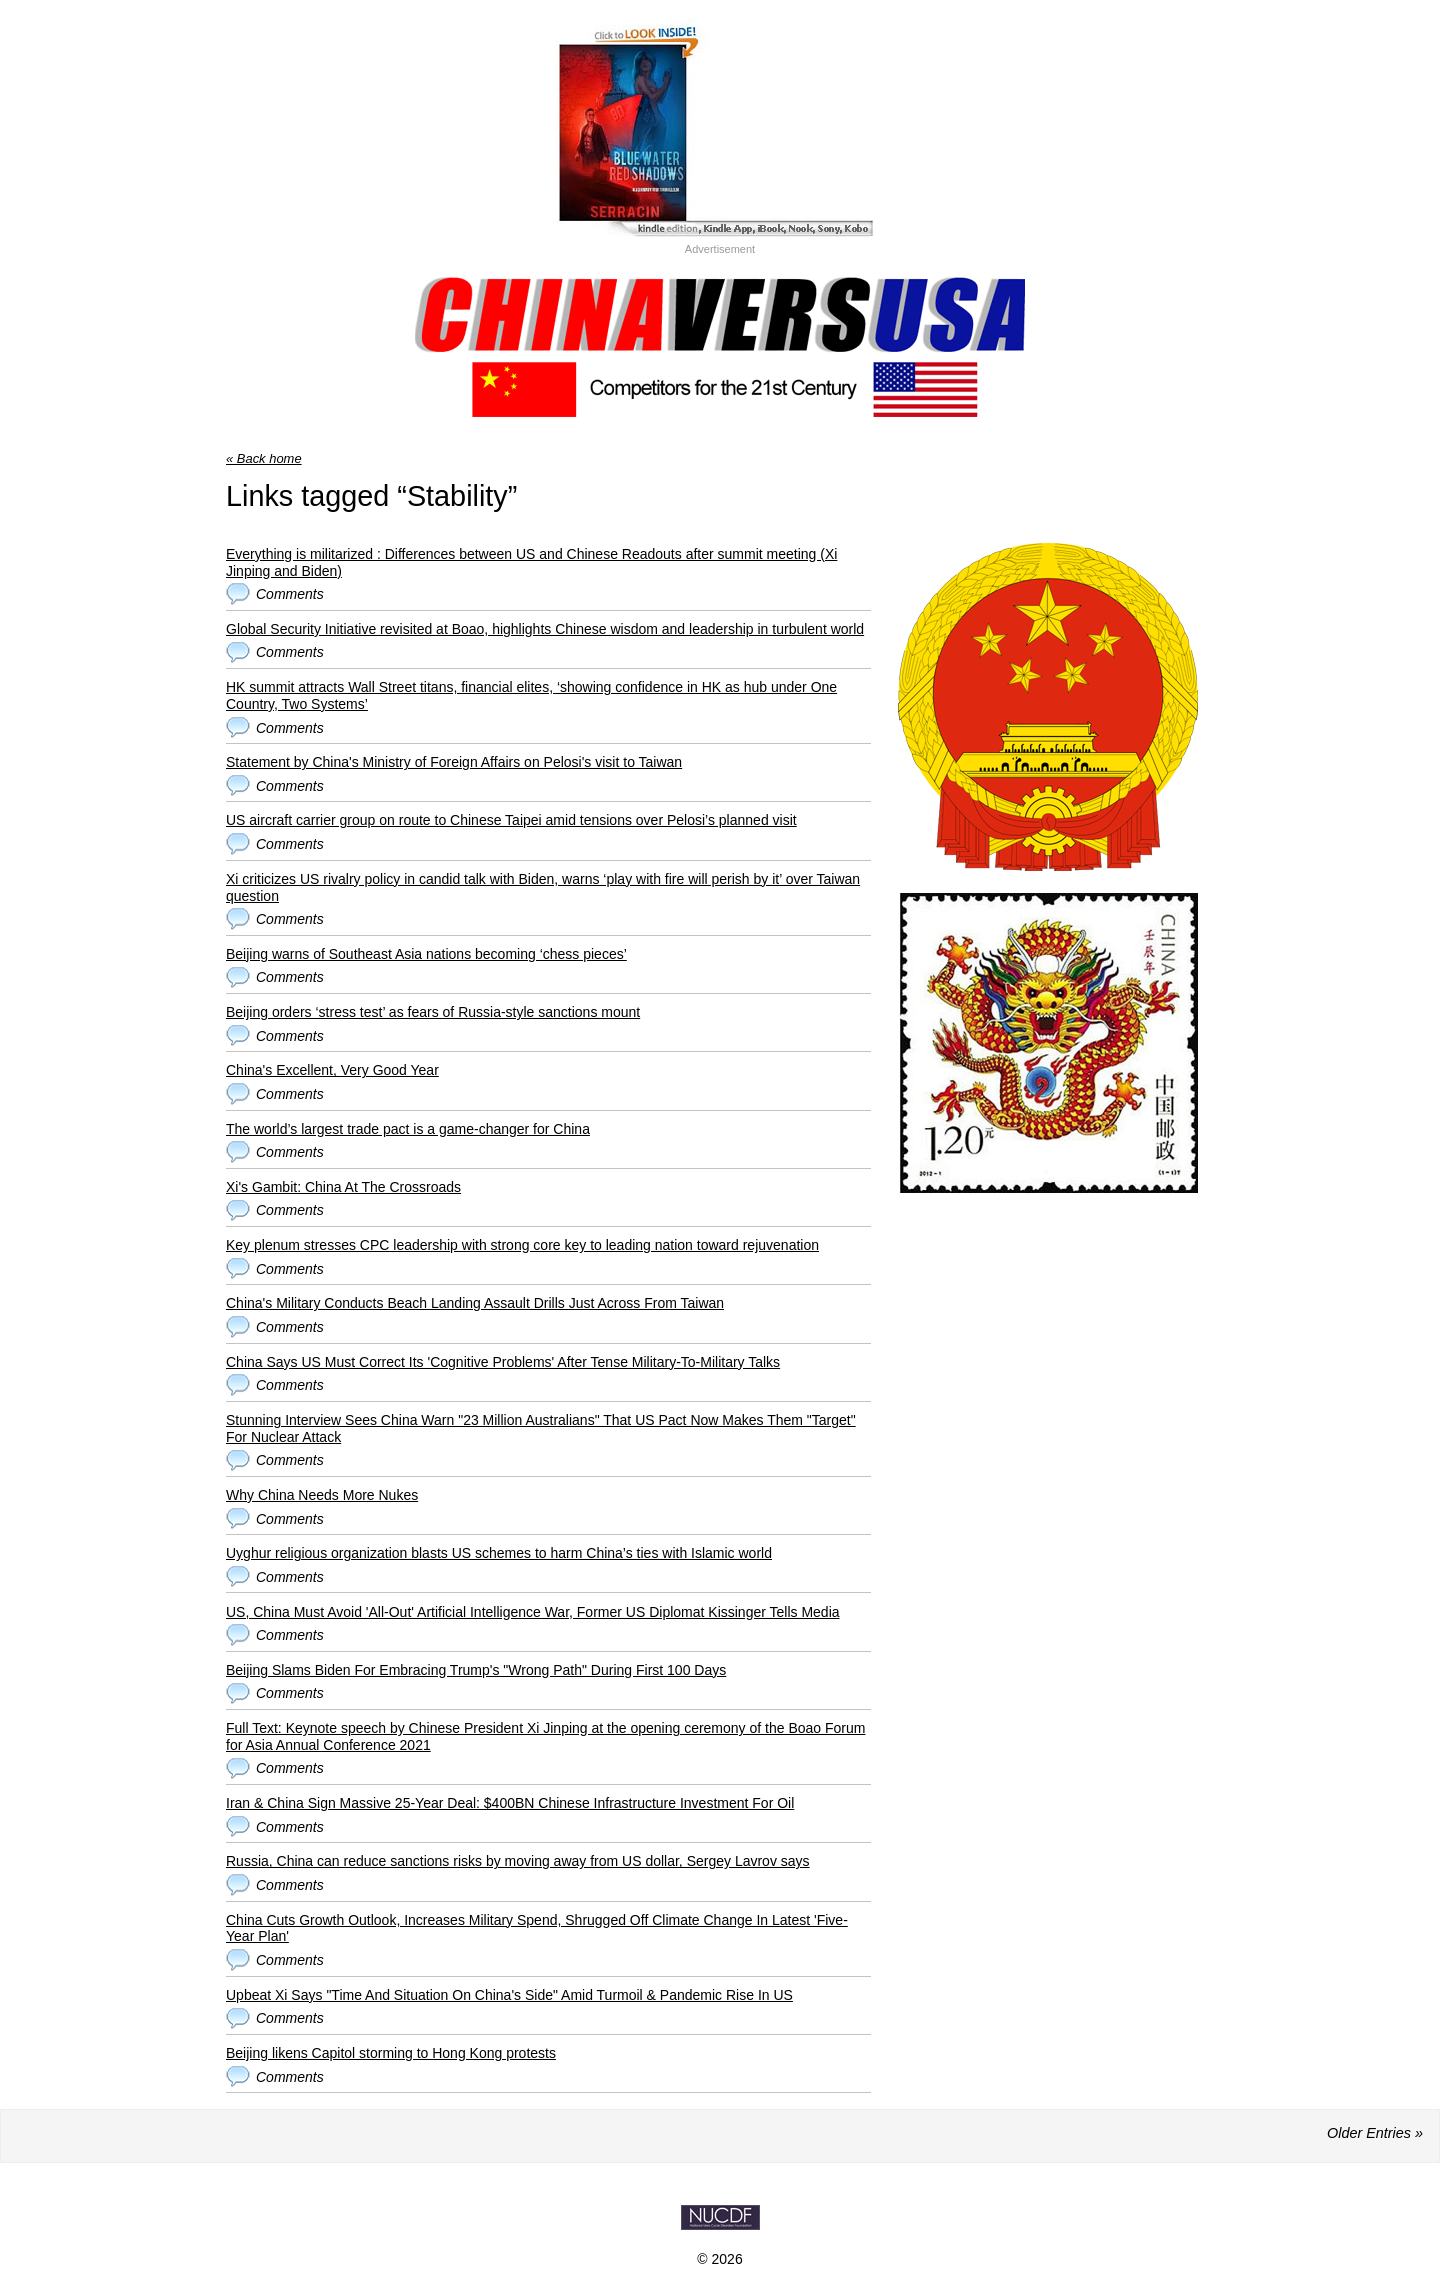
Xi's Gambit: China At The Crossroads (343, 1187)
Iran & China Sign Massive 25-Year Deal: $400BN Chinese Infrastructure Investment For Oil (510, 1803)
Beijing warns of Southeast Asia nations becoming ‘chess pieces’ (426, 954)
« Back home (264, 458)
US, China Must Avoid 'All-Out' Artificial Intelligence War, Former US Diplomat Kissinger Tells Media (533, 1612)
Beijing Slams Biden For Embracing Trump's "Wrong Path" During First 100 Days (476, 1670)
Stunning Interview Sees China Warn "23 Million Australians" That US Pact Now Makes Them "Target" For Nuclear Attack (541, 1428)
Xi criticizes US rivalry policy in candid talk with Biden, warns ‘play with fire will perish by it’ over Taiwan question (543, 887)
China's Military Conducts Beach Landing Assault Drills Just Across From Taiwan (475, 1303)
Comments (290, 594)
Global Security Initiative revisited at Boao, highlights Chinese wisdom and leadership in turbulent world (545, 629)
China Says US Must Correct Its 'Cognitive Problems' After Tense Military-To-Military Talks (503, 1362)
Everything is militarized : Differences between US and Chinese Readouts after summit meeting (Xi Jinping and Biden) (531, 562)
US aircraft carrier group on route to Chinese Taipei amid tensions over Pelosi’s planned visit (511, 820)
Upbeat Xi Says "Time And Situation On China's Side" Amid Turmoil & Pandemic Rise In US (509, 1995)
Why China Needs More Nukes (322, 1495)
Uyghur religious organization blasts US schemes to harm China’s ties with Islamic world (499, 1553)
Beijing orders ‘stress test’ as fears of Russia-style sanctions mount (433, 1012)
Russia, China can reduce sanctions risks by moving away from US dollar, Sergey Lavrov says (518, 1861)
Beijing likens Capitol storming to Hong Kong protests (391, 2053)
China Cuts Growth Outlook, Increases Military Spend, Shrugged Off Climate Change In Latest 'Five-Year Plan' (537, 1928)
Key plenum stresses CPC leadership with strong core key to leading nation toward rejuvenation (522, 1245)
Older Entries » (1375, 2133)
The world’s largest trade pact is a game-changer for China (408, 1129)
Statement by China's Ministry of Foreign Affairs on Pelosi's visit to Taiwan (454, 762)
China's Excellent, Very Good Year (332, 1070)
